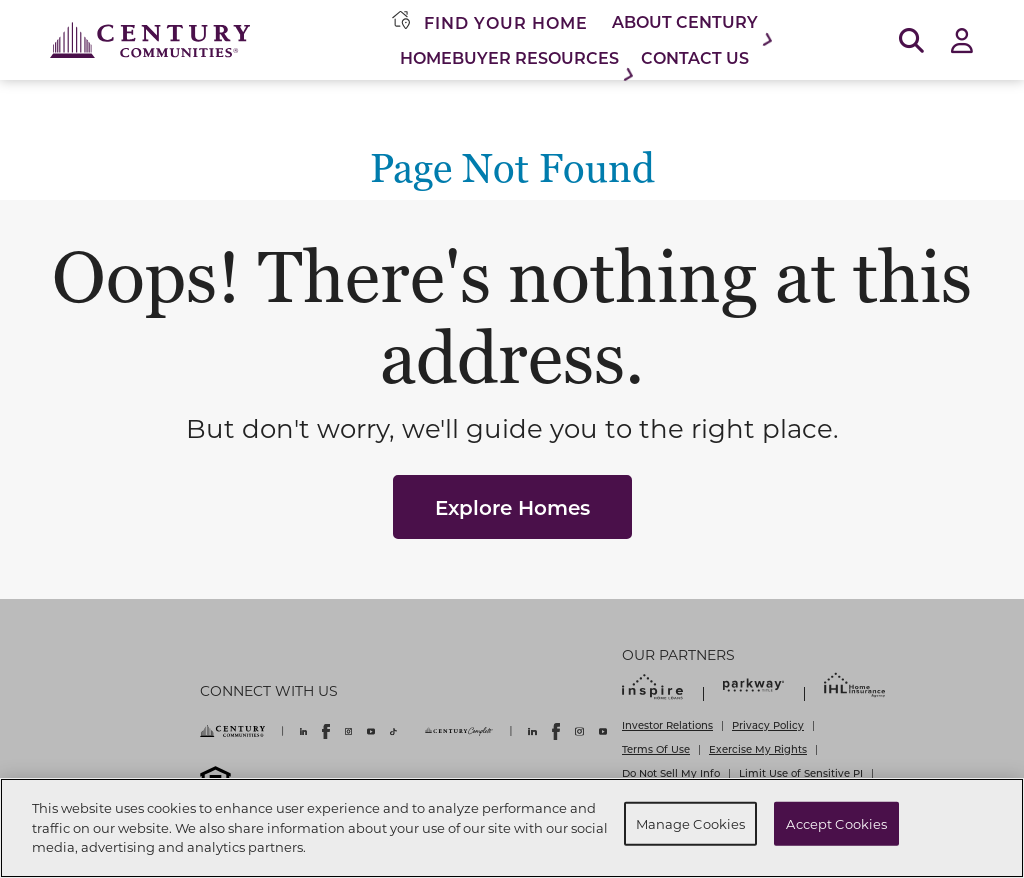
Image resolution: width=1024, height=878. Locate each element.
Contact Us (695, 57)
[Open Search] (911, 40)
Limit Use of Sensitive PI (801, 773)
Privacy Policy (768, 725)
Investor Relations (667, 725)
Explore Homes (512, 507)
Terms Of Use (656, 749)
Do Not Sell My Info (671, 773)
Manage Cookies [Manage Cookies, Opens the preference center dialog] (691, 823)
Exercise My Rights (758, 749)
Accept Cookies (836, 823)
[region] (512, 828)
